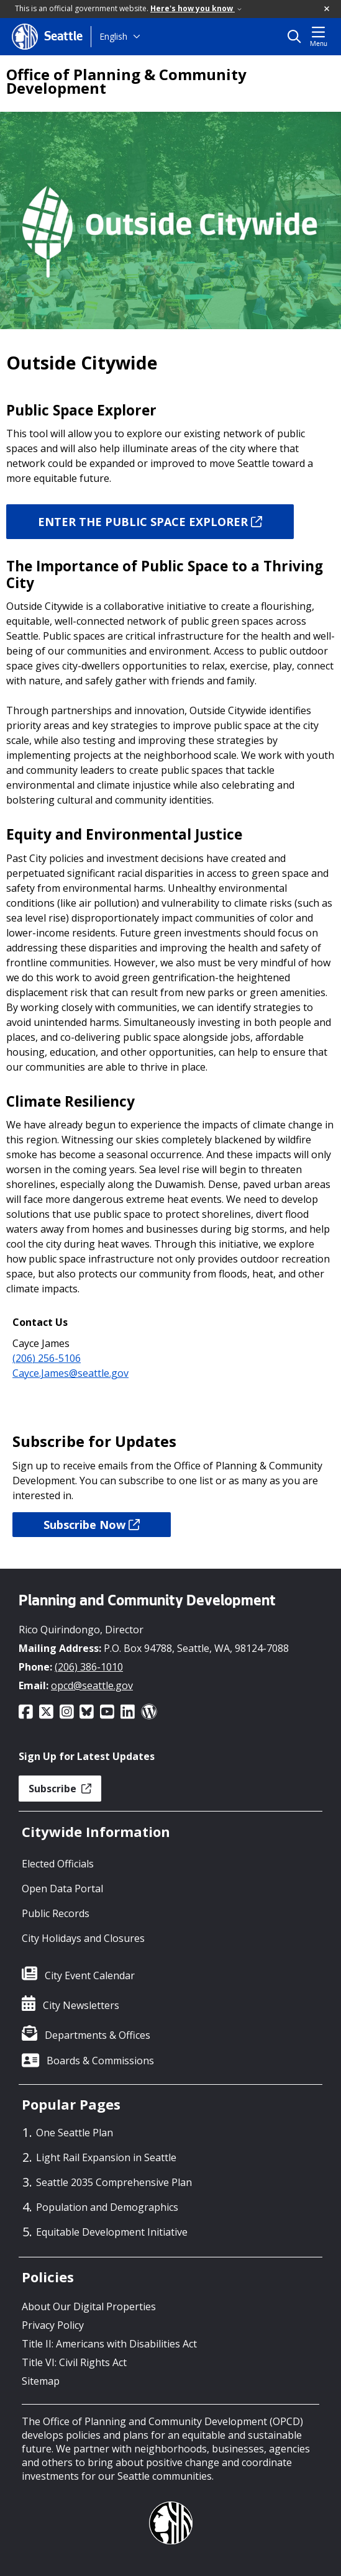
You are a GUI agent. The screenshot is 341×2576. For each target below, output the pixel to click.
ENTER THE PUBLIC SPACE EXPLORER (150, 521)
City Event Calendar (90, 1975)
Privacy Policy (53, 2325)
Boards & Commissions (100, 2060)
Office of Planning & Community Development (126, 81)
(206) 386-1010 (89, 1667)
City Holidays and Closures (83, 1938)
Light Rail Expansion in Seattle (106, 2157)
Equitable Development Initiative (112, 2232)
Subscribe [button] (60, 1788)
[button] (327, 9)
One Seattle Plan (74, 2132)
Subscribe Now (91, 1524)
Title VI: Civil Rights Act (74, 2362)
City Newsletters (81, 2005)
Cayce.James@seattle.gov (70, 1373)
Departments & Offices (97, 2035)
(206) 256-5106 (46, 1358)
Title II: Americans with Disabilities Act (109, 2344)
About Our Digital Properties (89, 2306)
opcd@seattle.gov (92, 1685)
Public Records (55, 1913)
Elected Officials (58, 1864)
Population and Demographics (107, 2207)
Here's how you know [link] (196, 8)
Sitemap (41, 2381)
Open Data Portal (62, 1888)
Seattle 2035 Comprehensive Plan (114, 2182)
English (113, 36)
